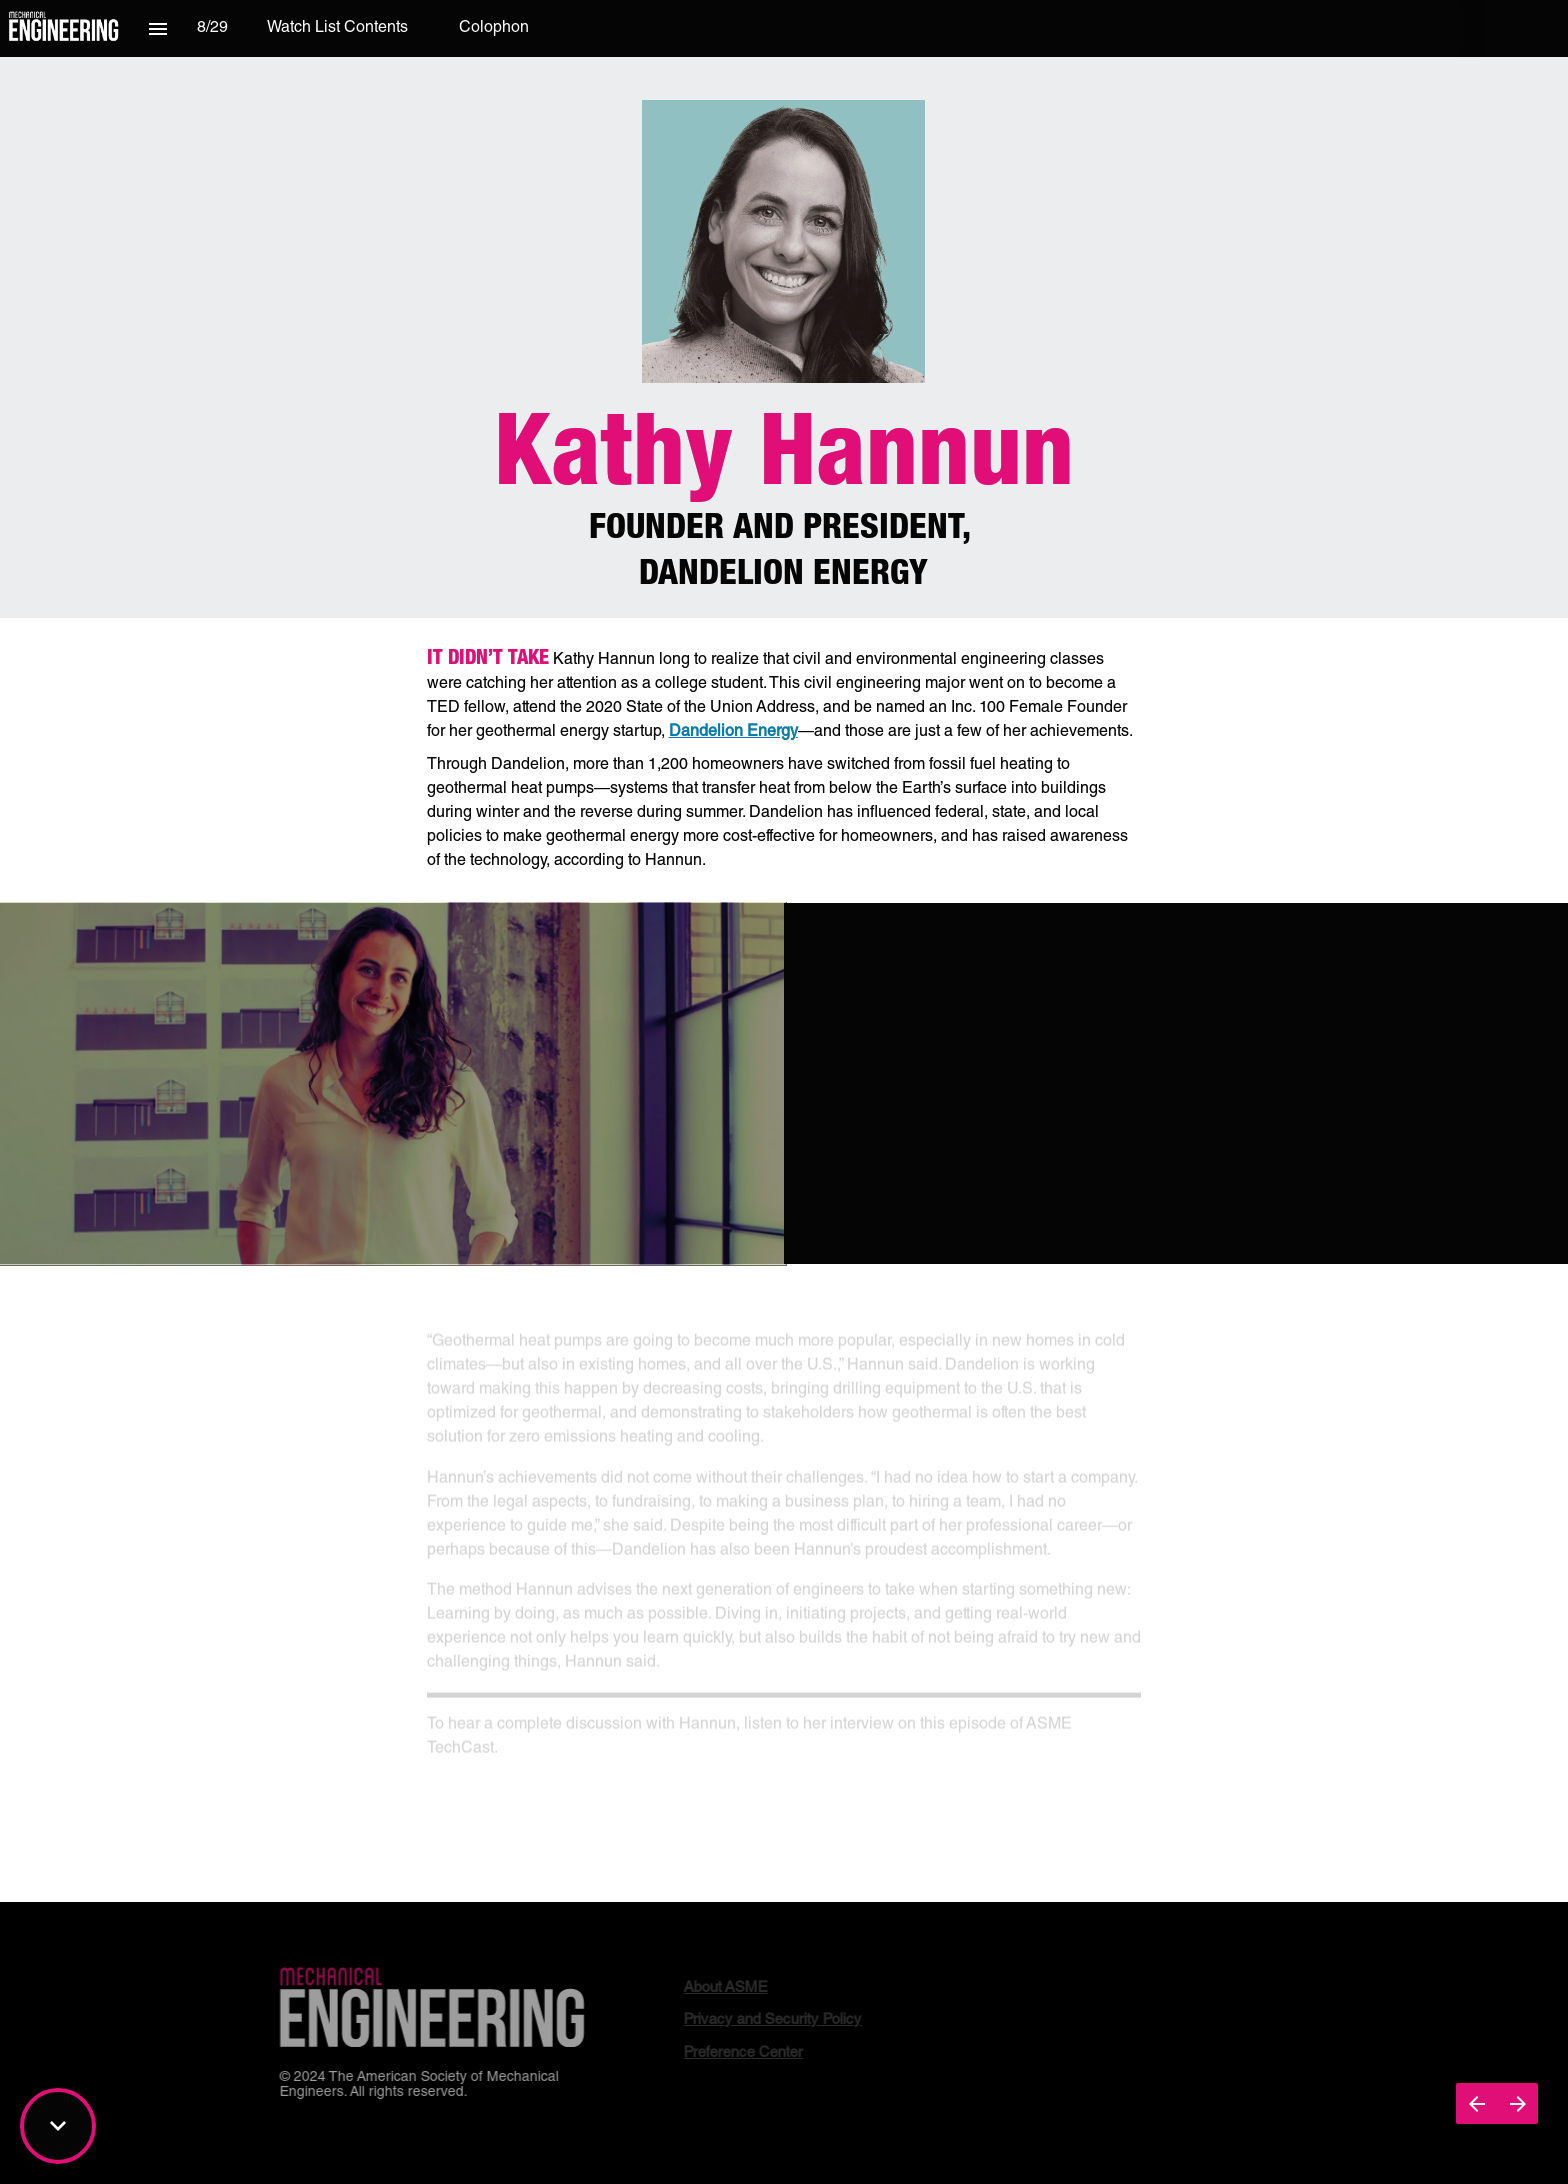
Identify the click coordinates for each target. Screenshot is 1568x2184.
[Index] (157, 28)
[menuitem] (337, 28)
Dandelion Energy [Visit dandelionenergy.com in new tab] (733, 733)
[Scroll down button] (58, 2126)
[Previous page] (1476, 2103)
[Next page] (1517, 2103)
